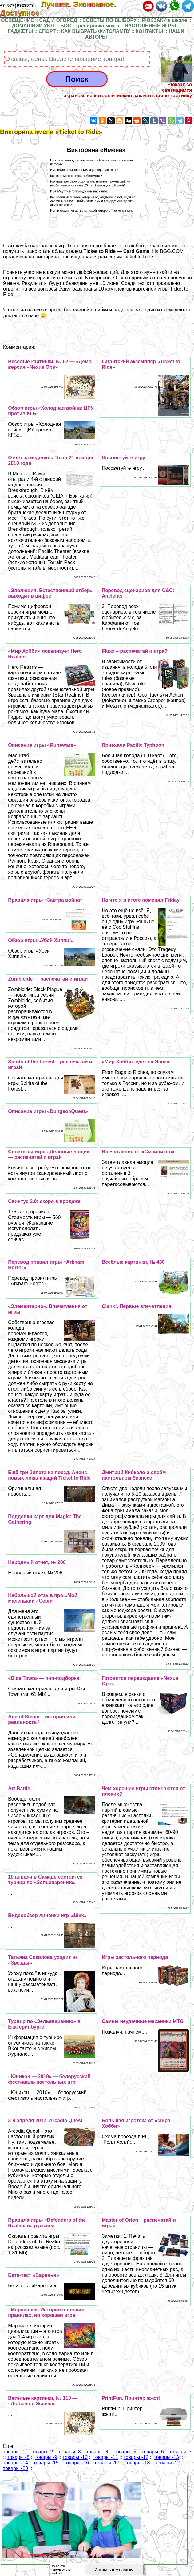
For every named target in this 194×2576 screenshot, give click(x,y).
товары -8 (18, 2457)
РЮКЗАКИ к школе (164, 20)
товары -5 (125, 2451)
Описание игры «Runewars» (42, 745)
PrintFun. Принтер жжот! (131, 2398)
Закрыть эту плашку (114, 2569)
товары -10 (75, 2457)
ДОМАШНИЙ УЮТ (33, 25)
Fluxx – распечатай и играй (135, 651)
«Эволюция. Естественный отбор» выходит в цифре (50, 593)
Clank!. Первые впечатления (136, 1306)
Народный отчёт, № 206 (36, 1562)
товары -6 (153, 2451)
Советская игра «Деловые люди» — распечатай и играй (48, 1154)
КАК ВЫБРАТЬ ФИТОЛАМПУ (95, 31)
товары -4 (97, 2451)
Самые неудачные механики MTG (143, 2021)
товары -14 (15, 2462)
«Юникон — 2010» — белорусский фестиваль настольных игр (49, 2079)
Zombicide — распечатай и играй (48, 978)
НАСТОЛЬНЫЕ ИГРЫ (150, 25)
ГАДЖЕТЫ (20, 31)
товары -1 (14, 2451)
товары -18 (137, 2462)
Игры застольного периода (135, 1957)
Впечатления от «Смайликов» (138, 1151)
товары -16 (76, 2462)
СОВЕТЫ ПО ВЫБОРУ (109, 20)
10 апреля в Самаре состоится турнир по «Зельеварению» (45, 1879)
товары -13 (166, 2457)
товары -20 (15, 2468)
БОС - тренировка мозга (89, 25)
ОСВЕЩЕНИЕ (17, 20)
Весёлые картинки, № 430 (133, 1262)
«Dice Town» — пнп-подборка (43, 1678)
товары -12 (136, 2457)
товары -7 (180, 2451)
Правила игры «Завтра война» (45, 900)
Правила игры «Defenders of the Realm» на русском (47, 2222)
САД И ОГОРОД (58, 20)
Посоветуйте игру (123, 457)
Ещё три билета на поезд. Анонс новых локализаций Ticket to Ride (49, 1475)
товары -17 (106, 2462)
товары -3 (69, 2451)
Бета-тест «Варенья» (33, 2275)
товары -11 (105, 2457)
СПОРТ (47, 31)
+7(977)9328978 (17, 5)
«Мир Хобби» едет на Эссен (135, 1061)
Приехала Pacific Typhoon (133, 745)
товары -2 (42, 2451)
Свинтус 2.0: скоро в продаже (44, 1201)
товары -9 (46, 2457)
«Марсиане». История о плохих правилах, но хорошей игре (46, 2312)
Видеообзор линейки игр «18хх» (47, 1915)
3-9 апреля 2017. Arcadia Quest (45, 2120)
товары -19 (167, 2462)
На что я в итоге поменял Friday (141, 900)
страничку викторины (27, 277)
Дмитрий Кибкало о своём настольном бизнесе (134, 1475)
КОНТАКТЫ (149, 31)
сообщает (106, 245)
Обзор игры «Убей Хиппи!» (40, 940)
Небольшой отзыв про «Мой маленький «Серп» (42, 1598)
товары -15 (46, 2462)
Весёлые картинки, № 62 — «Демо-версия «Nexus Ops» (50, 364)
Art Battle (19, 1788)
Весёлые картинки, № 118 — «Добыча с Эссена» (42, 2400)
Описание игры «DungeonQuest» (48, 1111)
